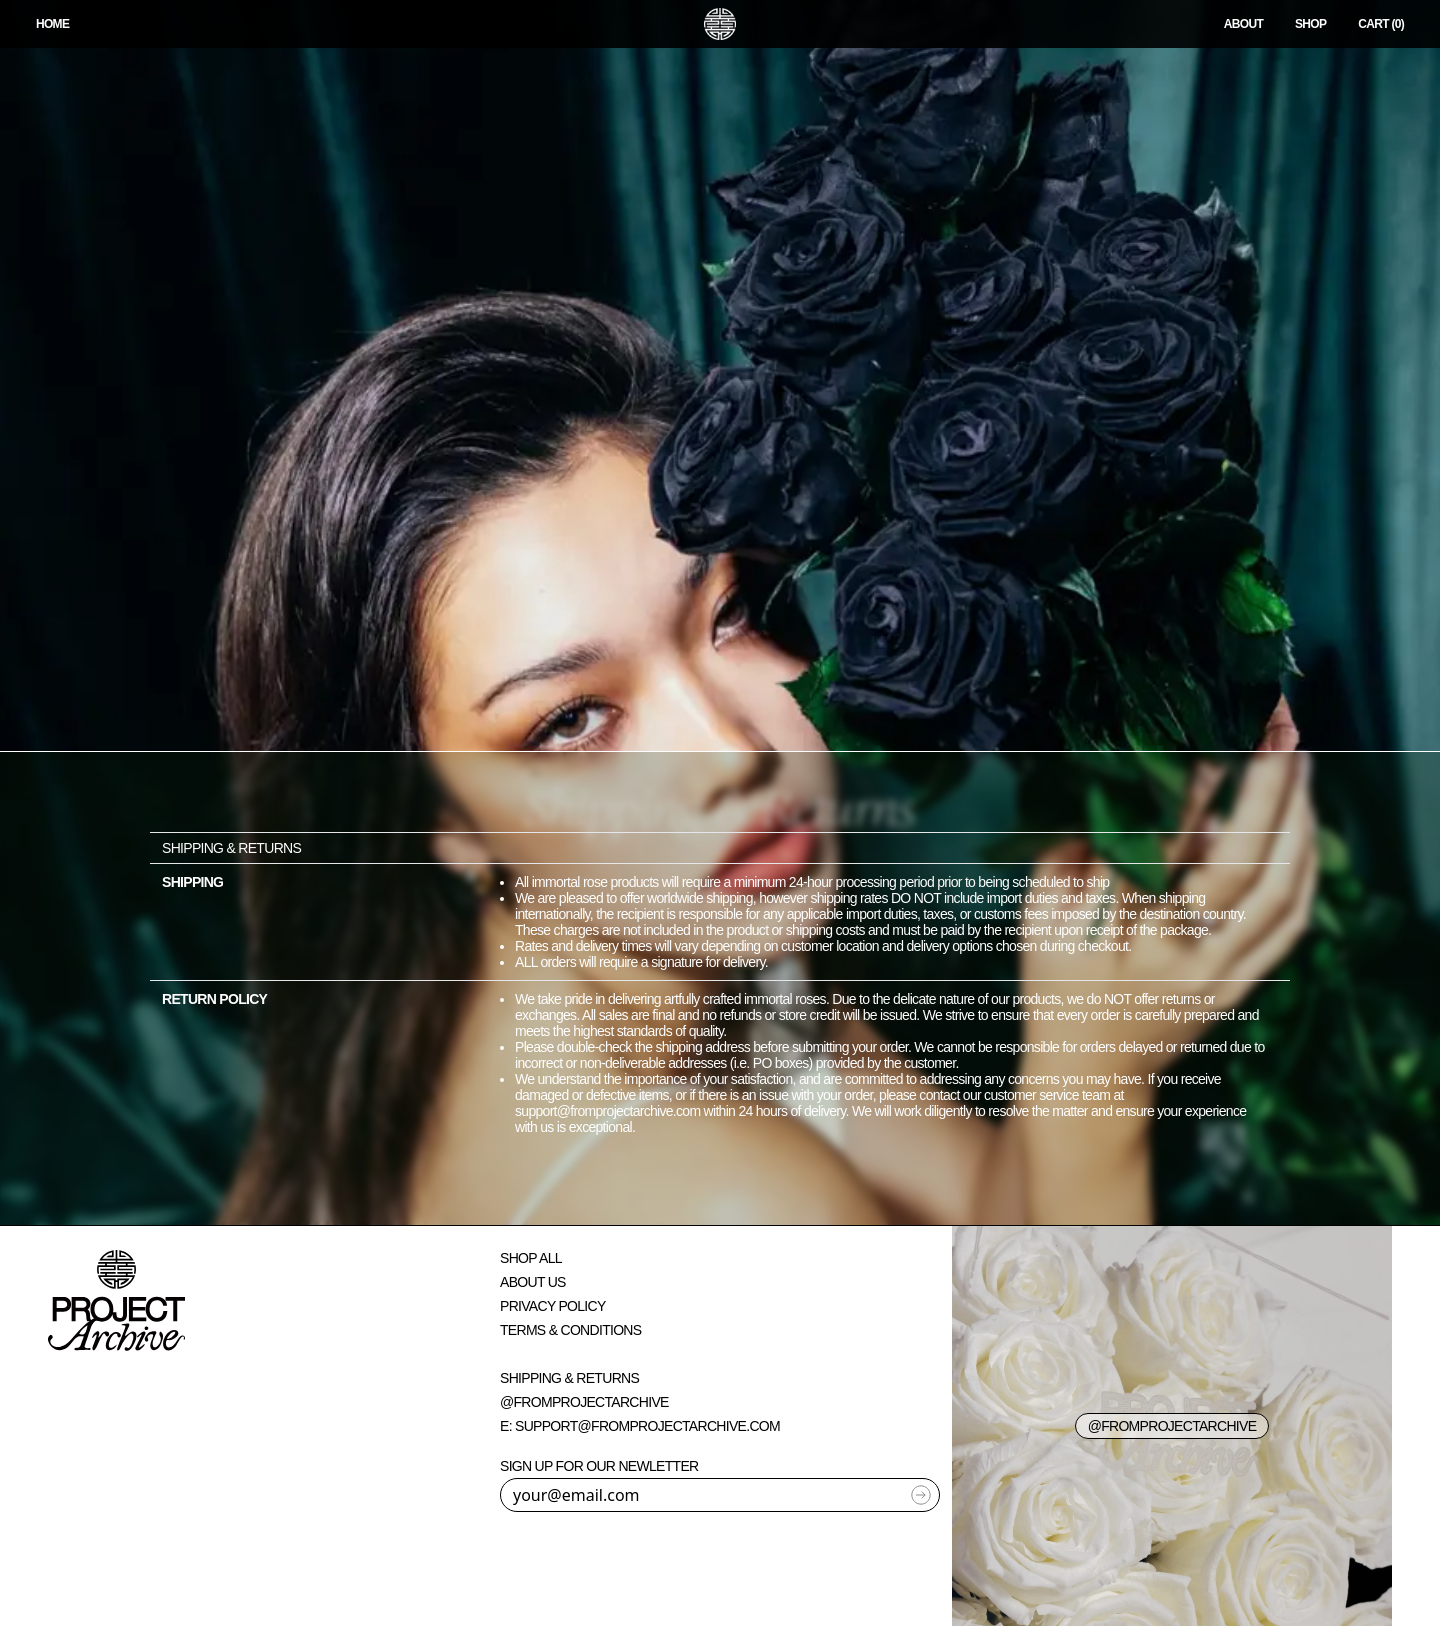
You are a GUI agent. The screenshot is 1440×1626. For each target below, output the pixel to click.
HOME (52, 24)
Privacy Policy (553, 1306)
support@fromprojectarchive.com (607, 1111)
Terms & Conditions (570, 1330)
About (1243, 24)
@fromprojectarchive (584, 1402)
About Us (533, 1282)
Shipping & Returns (569, 1378)
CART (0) (1381, 24)
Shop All (531, 1258)
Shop (1310, 24)
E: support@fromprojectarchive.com (640, 1426)
